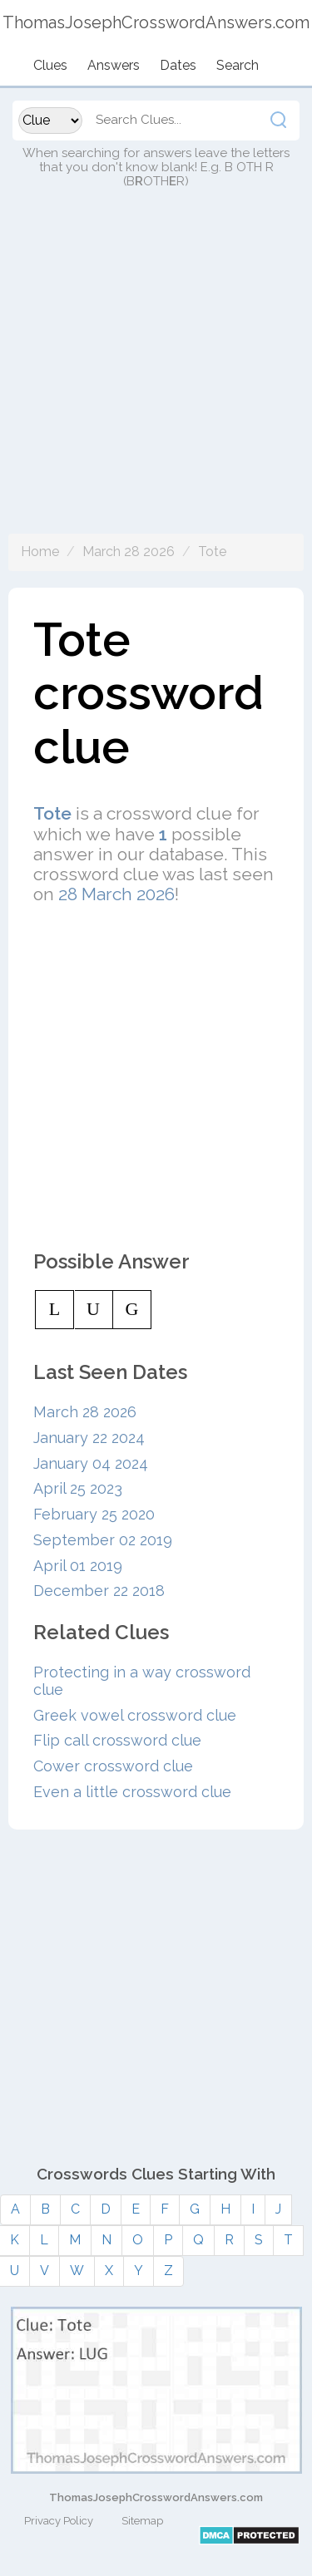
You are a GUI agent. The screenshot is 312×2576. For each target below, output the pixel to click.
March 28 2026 (128, 551)
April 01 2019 (77, 1565)
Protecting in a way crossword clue (141, 1680)
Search (237, 65)
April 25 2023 (77, 1488)
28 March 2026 (116, 894)
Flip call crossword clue (117, 1740)
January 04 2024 (90, 1463)
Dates (178, 65)
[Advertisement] (156, 378)
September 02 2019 (102, 1540)
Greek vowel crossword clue (134, 1715)
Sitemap (142, 2520)
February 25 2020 (94, 1514)
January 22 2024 (89, 1437)
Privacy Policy (58, 2520)
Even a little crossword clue (132, 1791)
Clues (50, 65)
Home (40, 551)
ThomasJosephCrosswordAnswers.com (156, 2497)
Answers (113, 65)
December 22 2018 (99, 1590)
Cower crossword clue (113, 1766)
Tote (212, 551)
